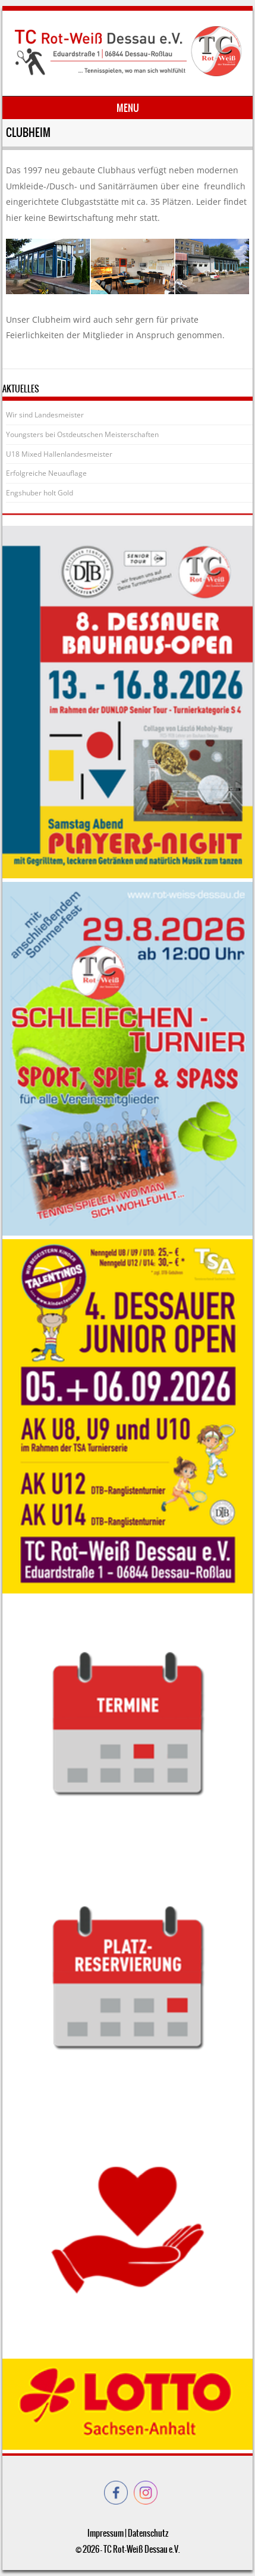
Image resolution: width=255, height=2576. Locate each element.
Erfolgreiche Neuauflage (46, 473)
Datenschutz (148, 2533)
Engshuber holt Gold (39, 493)
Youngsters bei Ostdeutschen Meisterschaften (82, 434)
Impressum (105, 2533)
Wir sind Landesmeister (45, 415)
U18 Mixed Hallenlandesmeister (59, 454)
